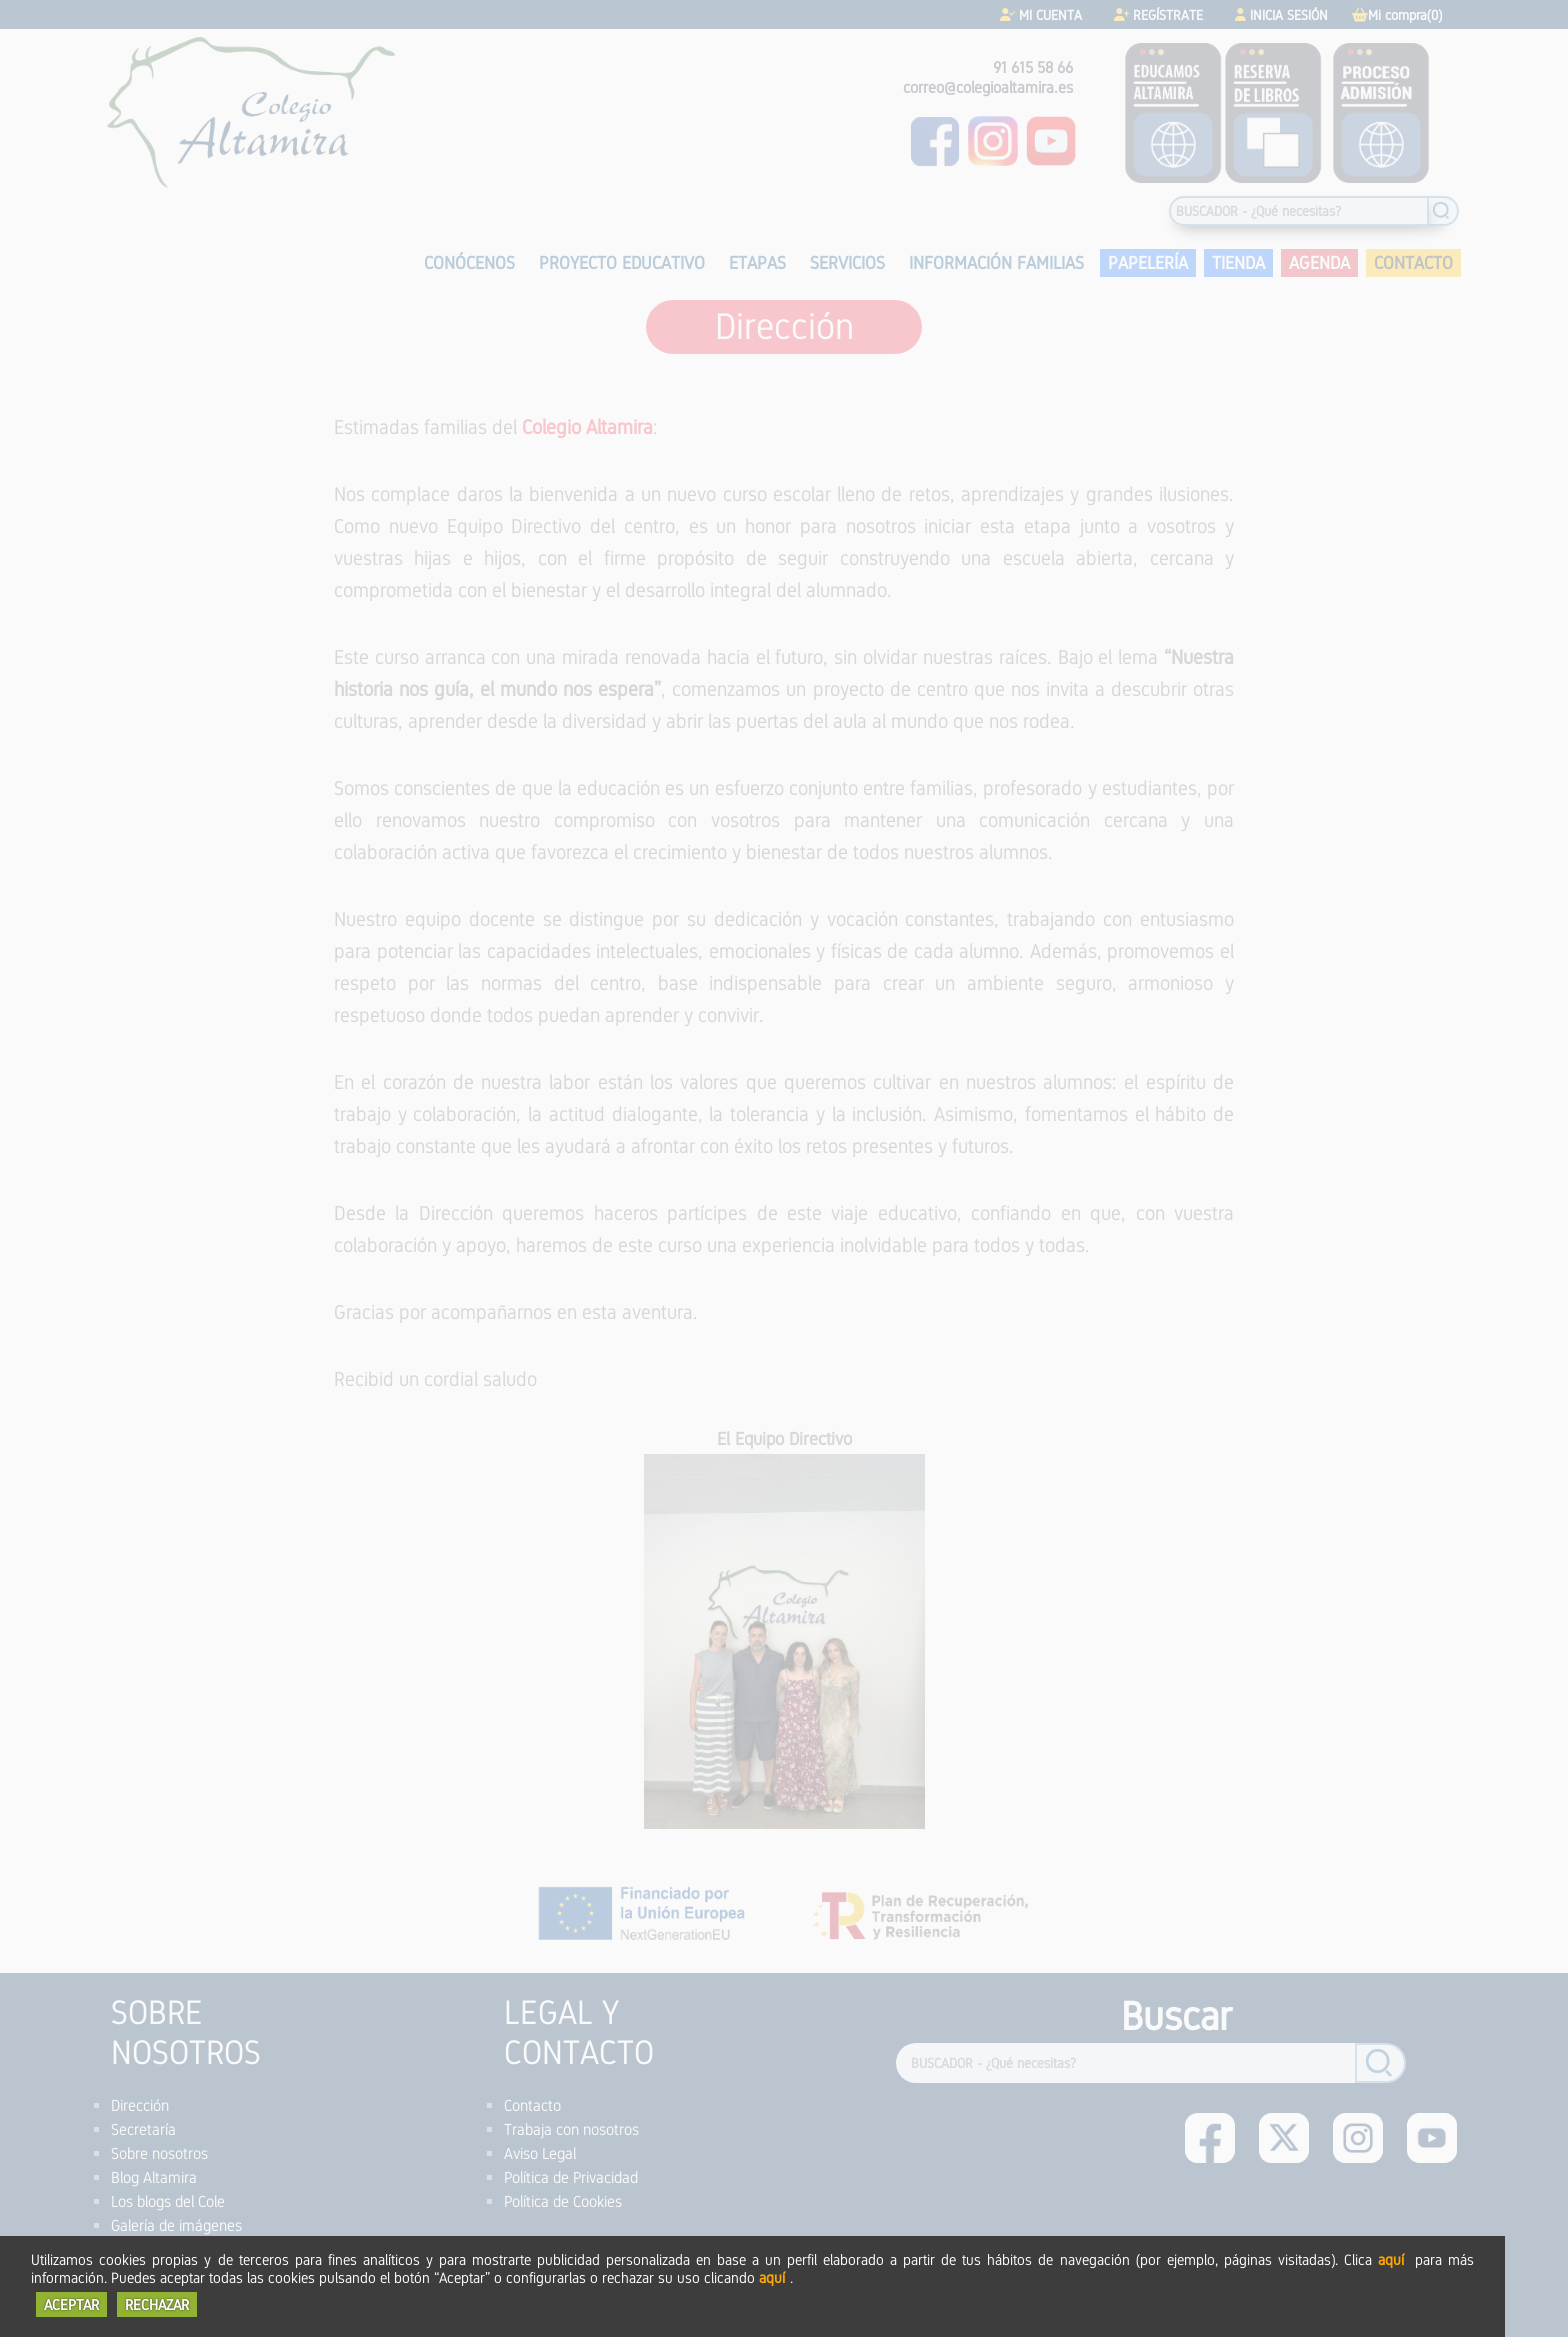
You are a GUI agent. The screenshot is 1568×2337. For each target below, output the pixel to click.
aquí (1391, 2259)
